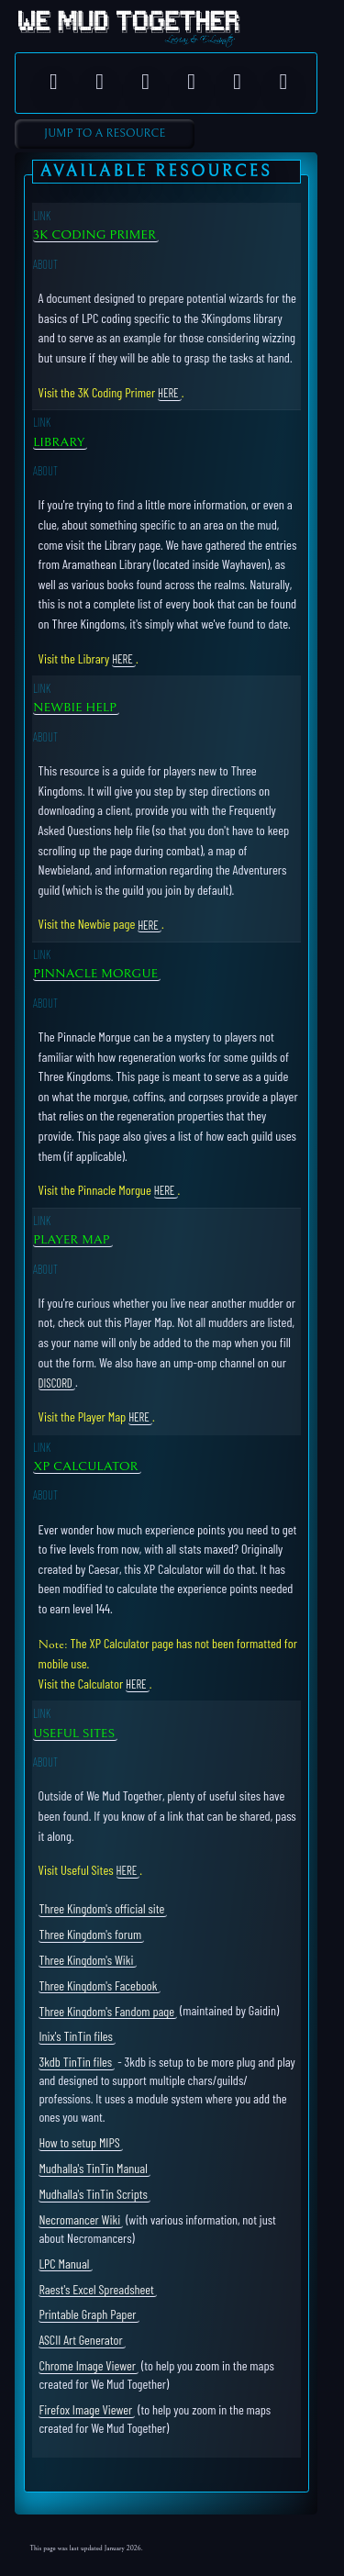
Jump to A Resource (104, 133)
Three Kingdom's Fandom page (106, 2010)
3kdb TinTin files (75, 2061)
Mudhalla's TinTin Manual (93, 2168)
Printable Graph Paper (87, 2314)
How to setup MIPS (79, 2142)
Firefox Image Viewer (85, 2409)
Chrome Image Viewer (87, 2365)
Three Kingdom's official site (101, 1908)
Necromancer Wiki (79, 2219)
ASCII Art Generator (80, 2339)
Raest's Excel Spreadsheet (96, 2288)
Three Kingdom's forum (90, 1934)
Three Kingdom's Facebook (98, 1984)
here (168, 392)
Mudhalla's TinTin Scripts (93, 2194)
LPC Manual (64, 2262)
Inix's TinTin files (75, 2036)
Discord (55, 1382)
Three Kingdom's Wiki (86, 1959)
